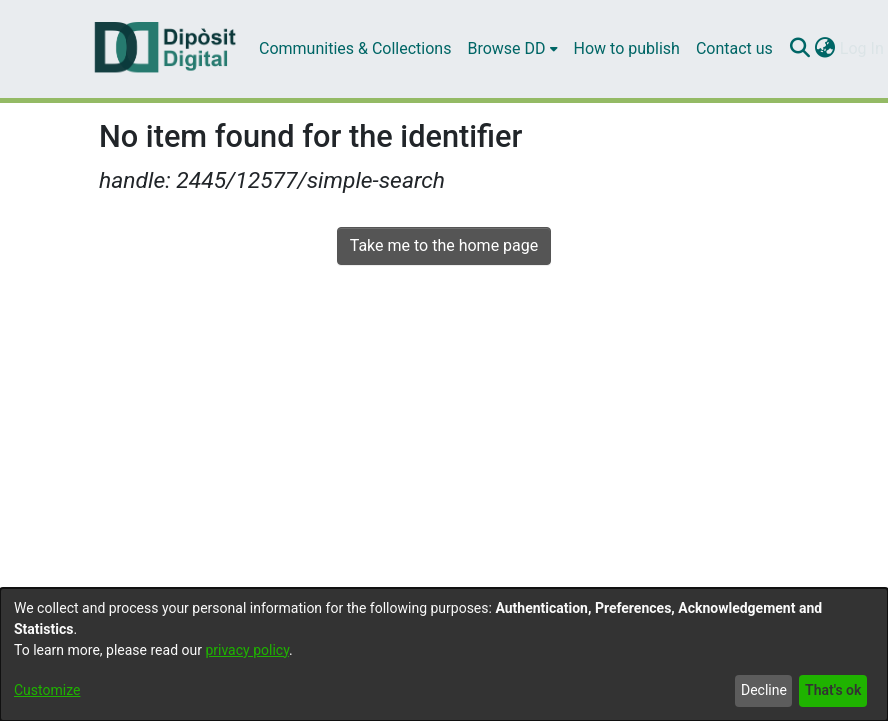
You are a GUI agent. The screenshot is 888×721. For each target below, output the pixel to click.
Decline (764, 690)
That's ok (833, 690)
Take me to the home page (444, 245)
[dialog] (444, 654)
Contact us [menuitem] (734, 48)
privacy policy (247, 650)
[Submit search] (800, 49)
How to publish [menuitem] (627, 48)
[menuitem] (512, 49)
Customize (47, 690)
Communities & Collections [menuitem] (355, 48)
